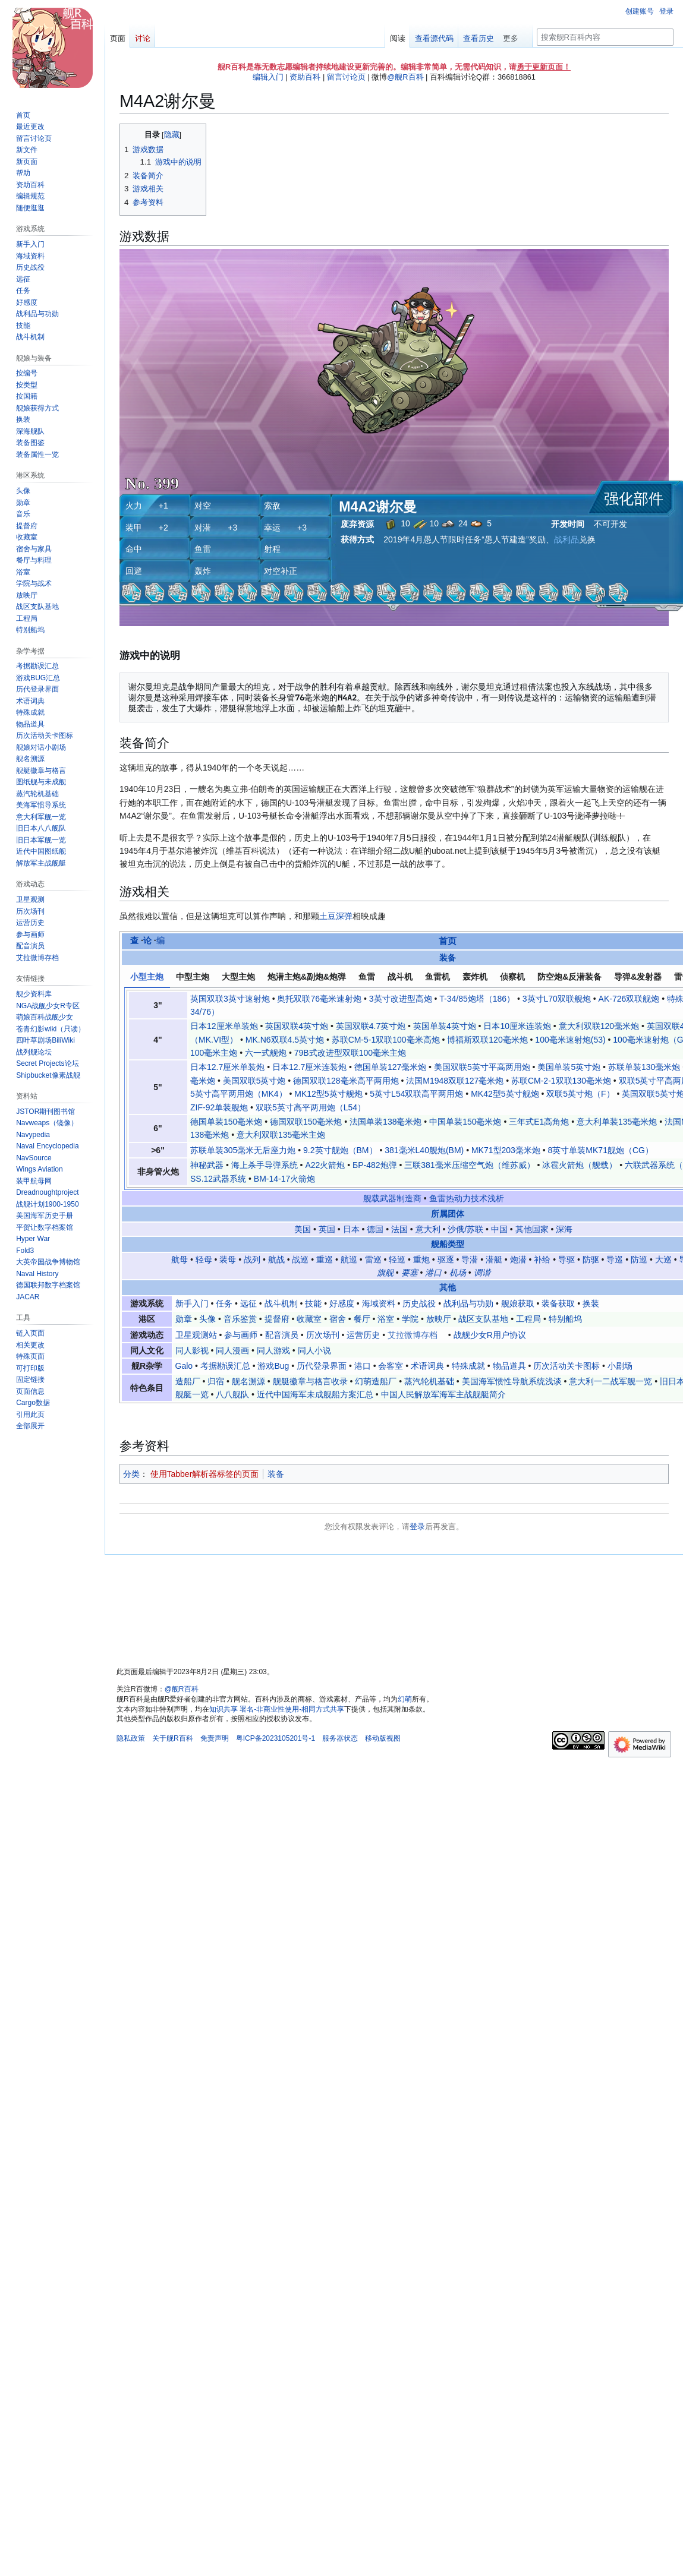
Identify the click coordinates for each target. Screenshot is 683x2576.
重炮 (421, 1259)
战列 (252, 1259)
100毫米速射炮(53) (570, 1039)
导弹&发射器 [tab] (638, 976)
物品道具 (509, 1366)
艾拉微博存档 (413, 1335)
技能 (313, 1303)
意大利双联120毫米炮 (599, 1026)
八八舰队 (232, 1394)
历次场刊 (322, 1335)
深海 (564, 1229)
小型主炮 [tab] (146, 976)
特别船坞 (565, 1319)
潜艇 (494, 1259)
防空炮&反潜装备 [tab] (569, 976)
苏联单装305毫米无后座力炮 (242, 1150)
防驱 (591, 1259)
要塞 (409, 1272)
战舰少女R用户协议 (490, 1335)
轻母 (204, 1259)
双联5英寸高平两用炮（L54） (311, 1107)
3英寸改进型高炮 (400, 998)
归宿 (215, 1381)
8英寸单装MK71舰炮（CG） (600, 1150)
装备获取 (558, 1303)
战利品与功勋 (468, 1303)
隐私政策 (131, 1738)
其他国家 (532, 1229)
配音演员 (281, 1335)
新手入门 (192, 1303)
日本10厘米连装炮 (517, 1026)
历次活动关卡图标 (566, 1366)
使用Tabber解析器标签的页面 (204, 1474)
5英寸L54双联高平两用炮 (416, 1093)
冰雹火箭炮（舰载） (579, 1165)
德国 (375, 1229)
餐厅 (362, 1319)
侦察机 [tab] (512, 976)
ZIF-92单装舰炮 (219, 1107)
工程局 (528, 1319)
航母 (179, 1259)
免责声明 (214, 1738)
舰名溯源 (248, 1381)
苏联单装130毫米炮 (644, 1067)
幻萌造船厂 (375, 1381)
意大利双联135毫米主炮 (281, 1134)
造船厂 (187, 1381)
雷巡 (373, 1259)
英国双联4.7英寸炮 (370, 1026)
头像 (207, 1319)
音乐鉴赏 (240, 1319)
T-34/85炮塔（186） (477, 998)
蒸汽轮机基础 (429, 1381)
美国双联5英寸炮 (254, 1080)
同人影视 (192, 1350)
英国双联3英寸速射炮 (230, 998)
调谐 (482, 1272)
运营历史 (363, 1335)
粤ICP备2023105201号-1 (275, 1738)
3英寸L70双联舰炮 (557, 998)
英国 (327, 1229)
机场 (457, 1272)
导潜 (469, 1259)
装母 (227, 1259)
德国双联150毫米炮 (306, 1121)
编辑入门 (268, 76)
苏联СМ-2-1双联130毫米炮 (561, 1080)
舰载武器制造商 (392, 1198)
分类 (131, 1474)
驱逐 (446, 1259)
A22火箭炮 (325, 1165)
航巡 (349, 1259)
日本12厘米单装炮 (224, 1026)
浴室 (385, 1319)
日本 (351, 1229)
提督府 (277, 1319)
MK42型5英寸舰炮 (505, 1093)
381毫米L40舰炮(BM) (424, 1150)
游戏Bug (273, 1366)
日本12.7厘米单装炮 (227, 1067)
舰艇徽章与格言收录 (310, 1381)
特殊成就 (468, 1366)
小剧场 (620, 1366)
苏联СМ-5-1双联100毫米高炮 (386, 1039)
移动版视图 (383, 1738)
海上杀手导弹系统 (264, 1165)
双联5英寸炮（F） (580, 1093)
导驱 (566, 1259)
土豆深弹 (335, 916)
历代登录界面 (322, 1366)
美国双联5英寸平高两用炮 (482, 1067)
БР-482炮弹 (374, 1165)
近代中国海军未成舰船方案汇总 (315, 1394)
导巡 (614, 1259)
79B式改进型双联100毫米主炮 (350, 1052)
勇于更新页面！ (544, 66)
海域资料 (378, 1303)
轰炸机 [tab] (474, 976)
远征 (248, 1303)
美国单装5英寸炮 (568, 1067)
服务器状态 (340, 1738)
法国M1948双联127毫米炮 (454, 1080)
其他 (447, 1287)
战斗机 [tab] (400, 976)
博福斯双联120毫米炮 (487, 1039)
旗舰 (385, 1272)
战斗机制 (281, 1303)
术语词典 (427, 1366)
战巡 (300, 1259)
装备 (447, 957)
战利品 (566, 539)
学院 (410, 1319)
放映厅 (438, 1319)
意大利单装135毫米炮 (617, 1121)
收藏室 (309, 1319)
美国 (302, 1229)
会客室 (390, 1366)
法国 (399, 1229)
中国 (499, 1229)
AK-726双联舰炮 (629, 998)
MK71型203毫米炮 (505, 1150)
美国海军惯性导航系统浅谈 (512, 1381)
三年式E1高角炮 (539, 1121)
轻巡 (397, 1259)
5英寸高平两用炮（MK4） (238, 1093)
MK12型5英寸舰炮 (328, 1093)
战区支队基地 (483, 1319)
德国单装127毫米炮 (390, 1067)
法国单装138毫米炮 (385, 1121)
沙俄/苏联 (465, 1229)
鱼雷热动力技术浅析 (466, 1198)
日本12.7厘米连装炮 (309, 1067)
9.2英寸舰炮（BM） (340, 1150)
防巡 (639, 1259)
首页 (448, 941)
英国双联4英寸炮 (296, 1026)
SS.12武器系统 (218, 1178)
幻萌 (405, 1699)
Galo (184, 1366)
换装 (591, 1303)
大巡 (663, 1259)
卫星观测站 (196, 1335)
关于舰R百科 (172, 1738)
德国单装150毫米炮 (226, 1121)
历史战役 (419, 1303)
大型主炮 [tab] (238, 976)
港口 (433, 1272)
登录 (417, 1526)
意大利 (428, 1229)
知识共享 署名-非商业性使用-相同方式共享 (276, 1709)
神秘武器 (207, 1165)
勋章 (183, 1319)
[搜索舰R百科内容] (605, 37)
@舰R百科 (405, 76)
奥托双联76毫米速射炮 (319, 998)
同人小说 (314, 1350)
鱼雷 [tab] (366, 976)
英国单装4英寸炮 (444, 1026)
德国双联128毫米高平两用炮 (345, 1080)
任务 (224, 1303)
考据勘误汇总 (225, 1366)
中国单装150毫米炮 (465, 1121)
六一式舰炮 (266, 1052)
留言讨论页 (346, 76)
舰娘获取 (517, 1303)
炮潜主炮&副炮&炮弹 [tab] (306, 976)
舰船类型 (447, 1244)
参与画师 (240, 1335)
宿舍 (337, 1319)
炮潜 (518, 1259)
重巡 (324, 1259)
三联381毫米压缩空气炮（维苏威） (469, 1165)
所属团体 (447, 1213)
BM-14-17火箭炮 (284, 1178)
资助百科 (304, 76)
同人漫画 (232, 1350)
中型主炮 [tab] (192, 976)
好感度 (341, 1303)
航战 (276, 1259)
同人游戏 (273, 1350)
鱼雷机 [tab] (437, 976)
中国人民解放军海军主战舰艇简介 (443, 1394)
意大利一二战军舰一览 (610, 1381)
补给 (542, 1259)
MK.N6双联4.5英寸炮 (284, 1039)
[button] (30, 1426)
